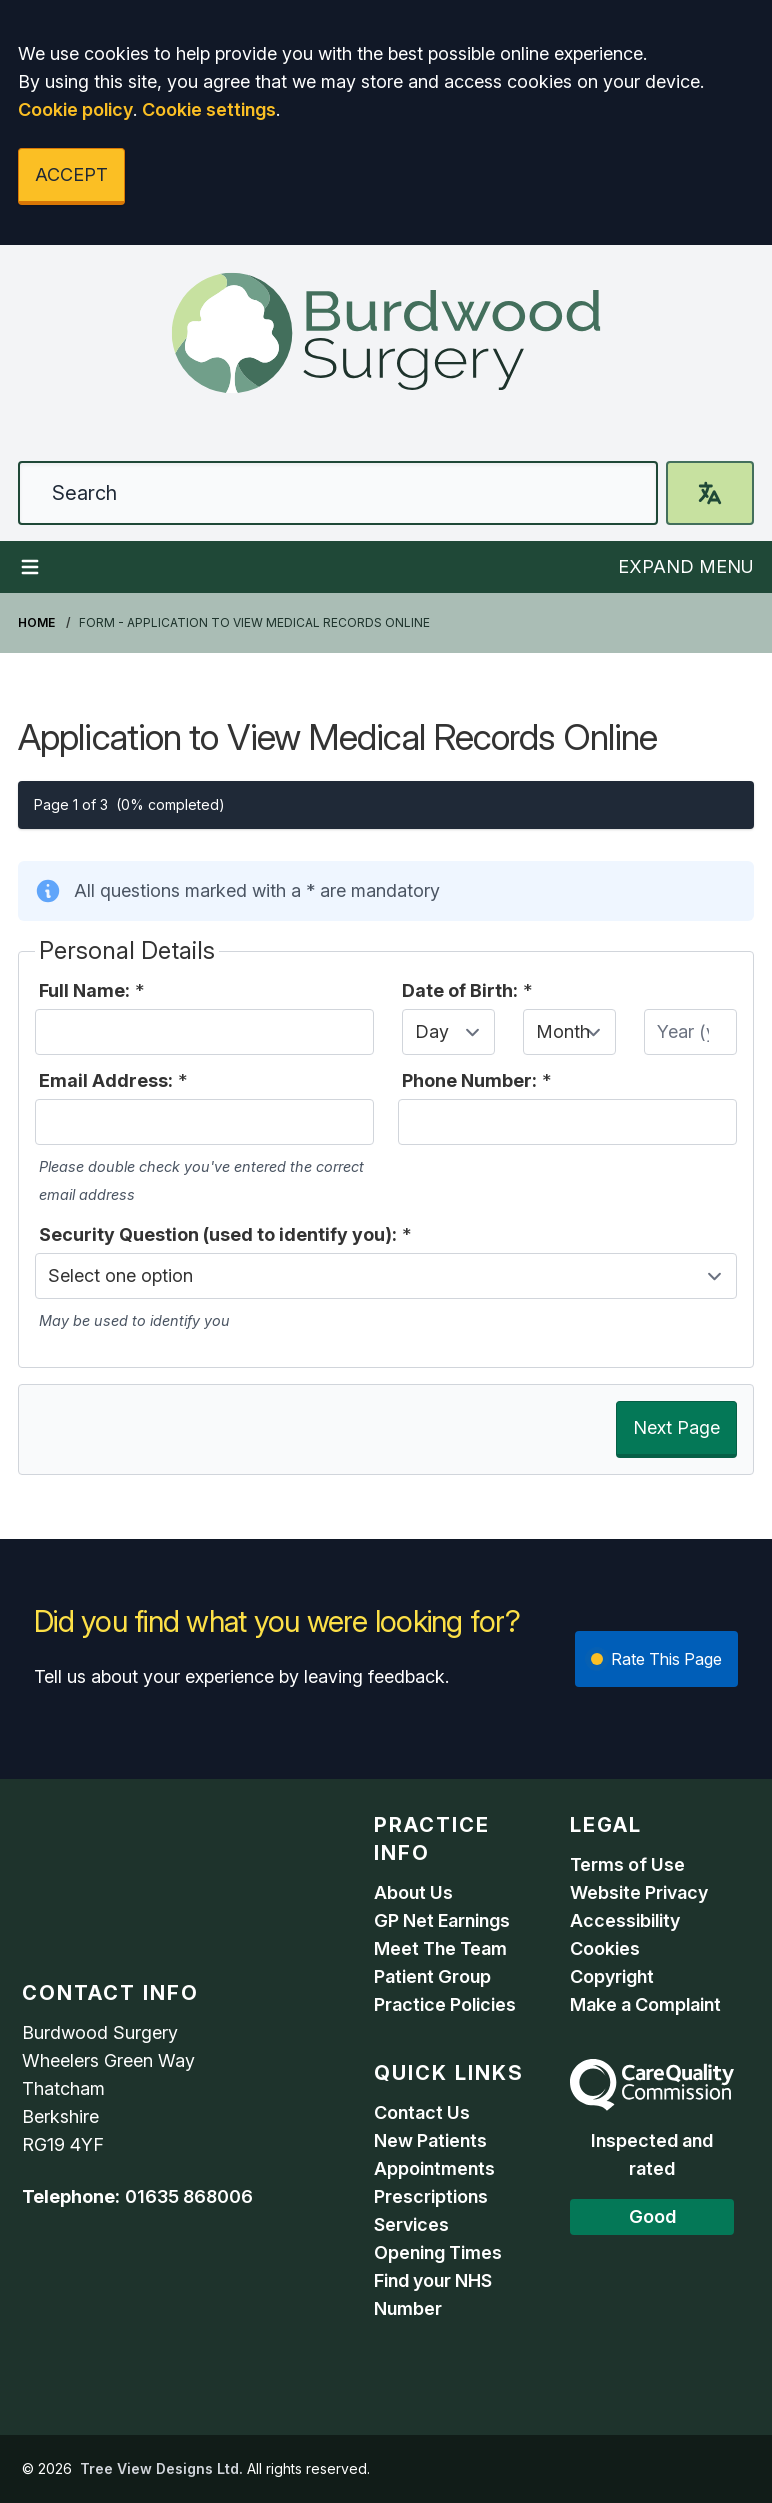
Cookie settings (209, 109)
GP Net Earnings (442, 1920)
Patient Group (432, 1976)
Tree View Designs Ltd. (161, 2468)
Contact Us (422, 2112)
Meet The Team (440, 1948)
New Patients (430, 2140)
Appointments (434, 2168)
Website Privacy (639, 1892)
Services (411, 2224)
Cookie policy (75, 109)
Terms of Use (627, 1864)
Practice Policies (445, 2004)
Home (36, 622)
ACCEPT (71, 174)
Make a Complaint (645, 2004)
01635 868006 (189, 2196)
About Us (413, 1892)
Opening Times (438, 2252)
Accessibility (625, 1920)
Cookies (605, 1948)
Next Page (676, 1427)
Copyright (612, 1976)
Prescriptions (431, 2196)
